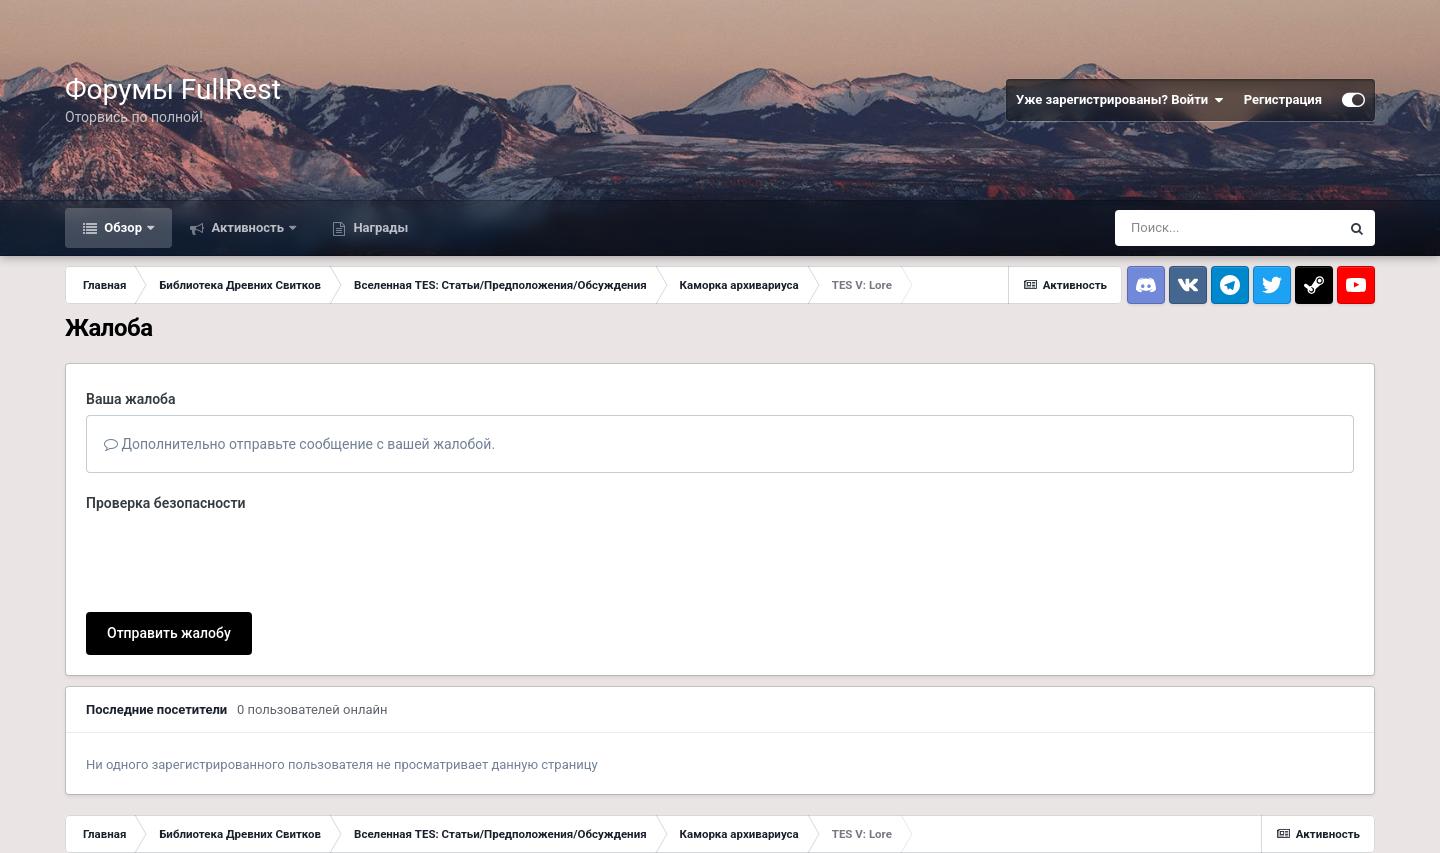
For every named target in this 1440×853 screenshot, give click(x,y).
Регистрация (1283, 99)
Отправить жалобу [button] (169, 633)
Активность (247, 227)
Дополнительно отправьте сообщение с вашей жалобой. (299, 444)
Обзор (123, 227)
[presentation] (238, 558)
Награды (379, 227)
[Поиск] (1227, 228)
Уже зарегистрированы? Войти (1120, 100)
